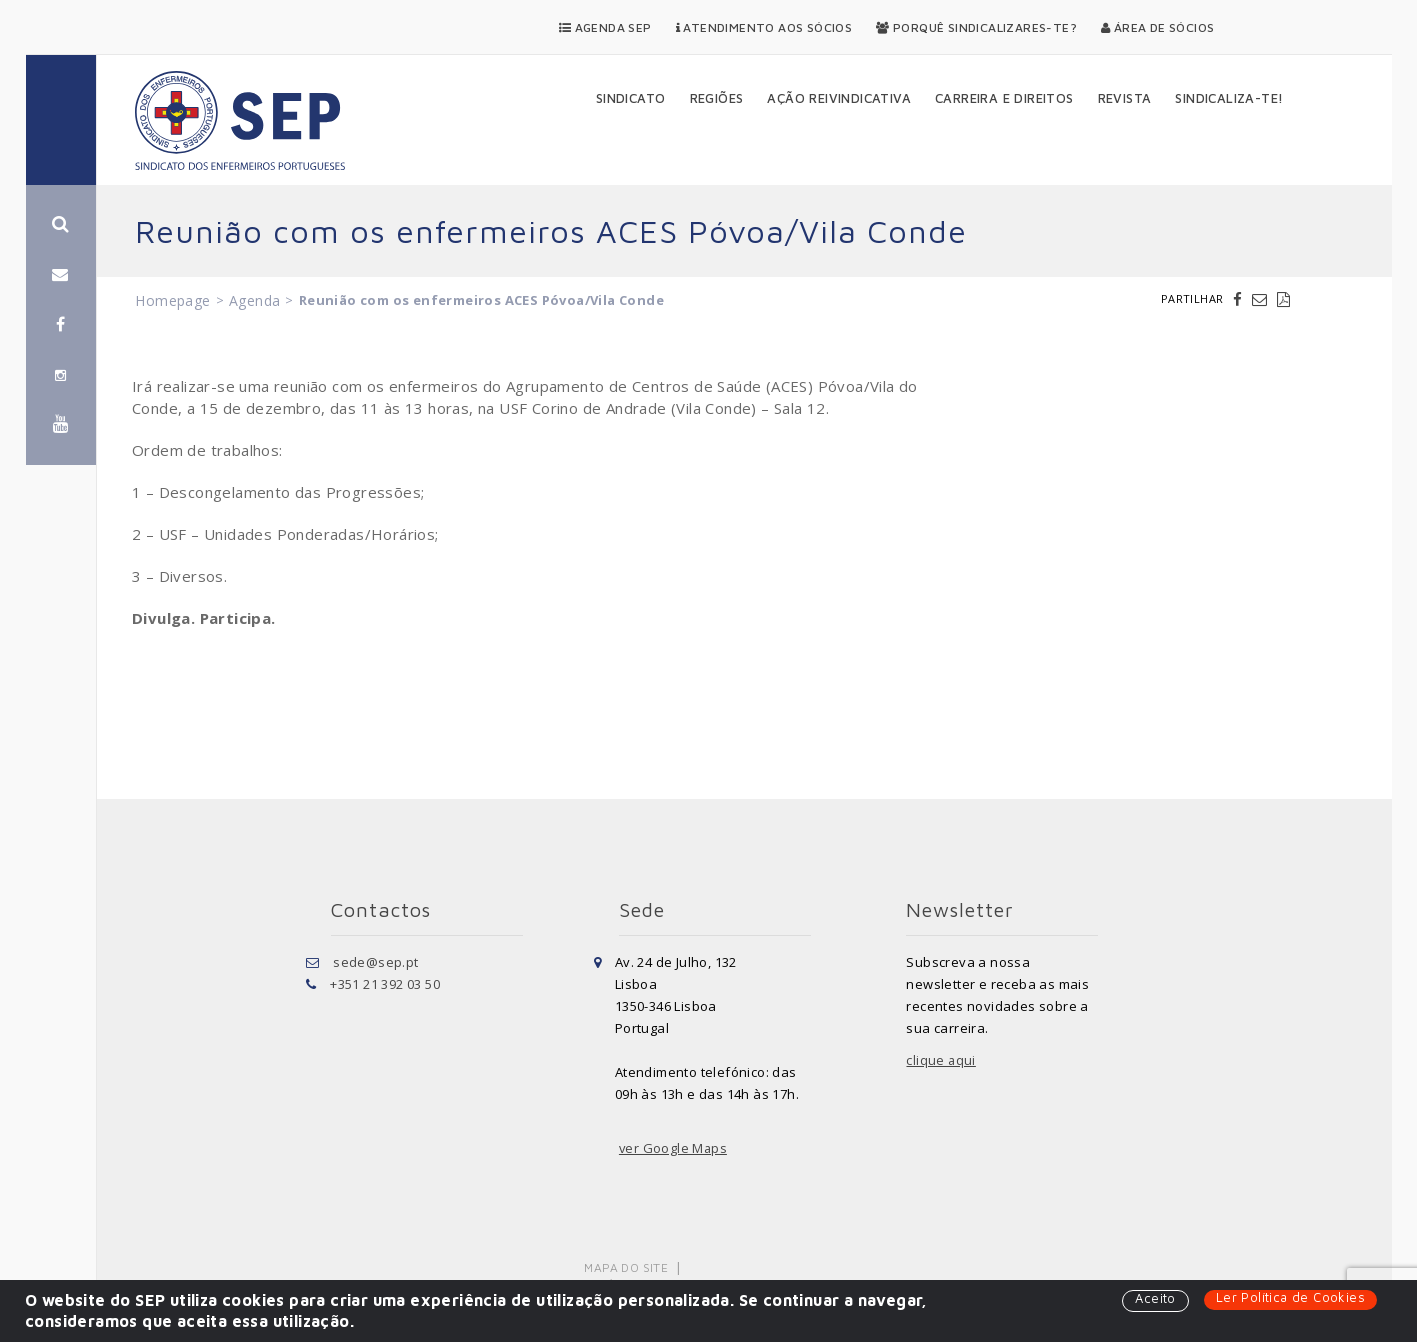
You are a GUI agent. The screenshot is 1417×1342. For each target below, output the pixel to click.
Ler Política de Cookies (1290, 1298)
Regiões (717, 98)
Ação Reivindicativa (839, 98)
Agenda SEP (605, 27)
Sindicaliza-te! (1229, 98)
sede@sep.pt (375, 962)
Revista (1125, 98)
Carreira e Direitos (1004, 98)
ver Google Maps (674, 1148)
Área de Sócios (1157, 27)
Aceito (1155, 1299)
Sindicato (631, 98)
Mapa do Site (626, 1267)
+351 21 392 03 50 (385, 984)
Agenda (254, 300)
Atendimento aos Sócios (764, 27)
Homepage (172, 300)
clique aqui (941, 1060)
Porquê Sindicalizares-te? (976, 27)
